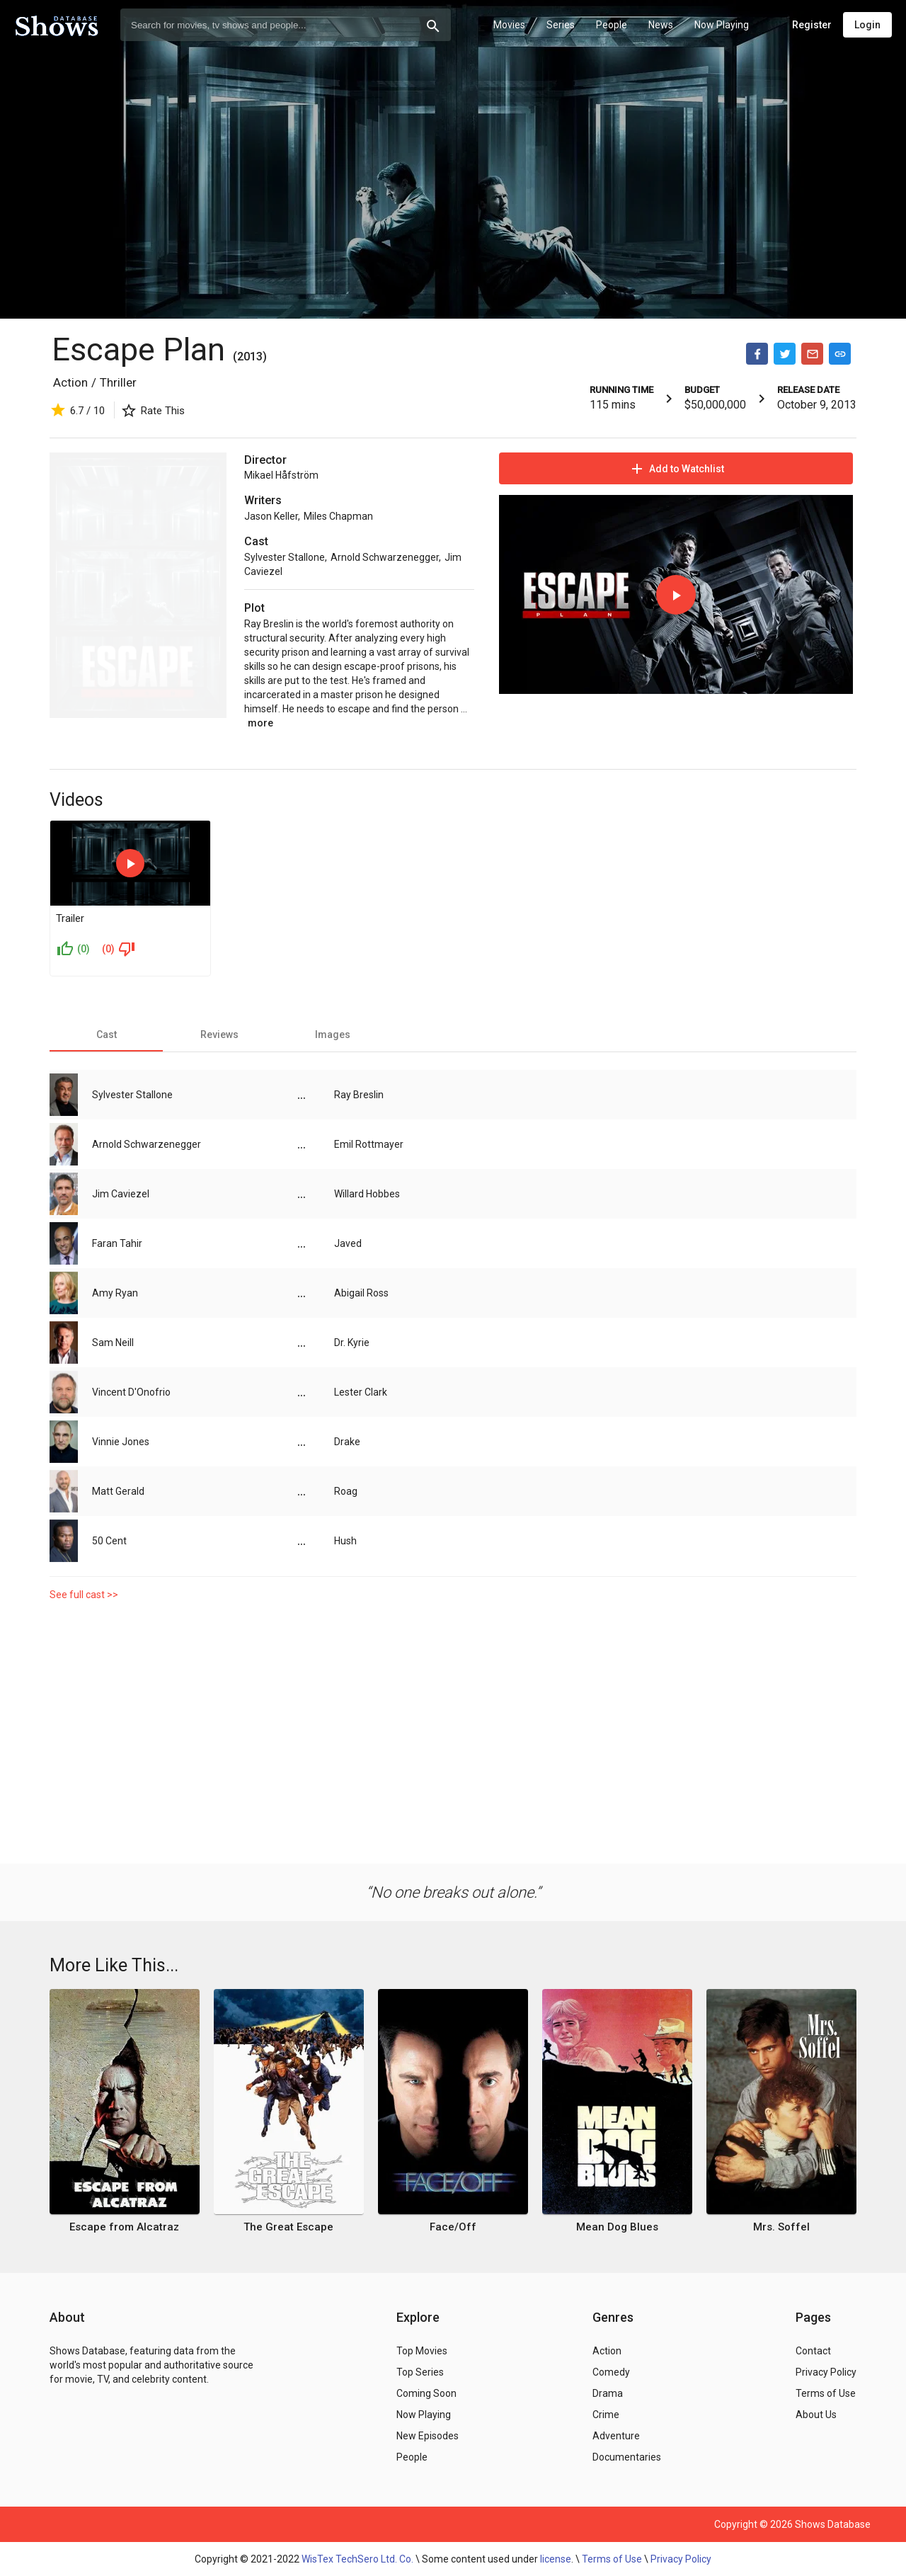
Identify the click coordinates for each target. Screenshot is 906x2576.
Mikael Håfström (281, 475)
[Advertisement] (453, 1729)
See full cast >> (84, 1594)
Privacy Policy (680, 2559)
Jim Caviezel (120, 1193)
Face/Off (453, 2227)
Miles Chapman (338, 516)
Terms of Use (612, 2559)
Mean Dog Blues (617, 2227)
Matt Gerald (118, 1491)
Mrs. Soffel (781, 2227)
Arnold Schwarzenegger (385, 557)
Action (70, 382)
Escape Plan (138, 349)
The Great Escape (288, 2227)
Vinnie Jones (120, 1441)
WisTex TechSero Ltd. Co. (357, 2559)
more (260, 723)
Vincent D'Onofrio (131, 1392)
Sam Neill (113, 1342)
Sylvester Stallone (284, 557)
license (555, 2559)
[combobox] (285, 24)
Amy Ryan (115, 1293)
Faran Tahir (117, 1243)
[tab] (106, 1035)
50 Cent (109, 1540)
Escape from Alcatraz (124, 2227)
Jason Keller (271, 516)
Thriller (118, 382)
